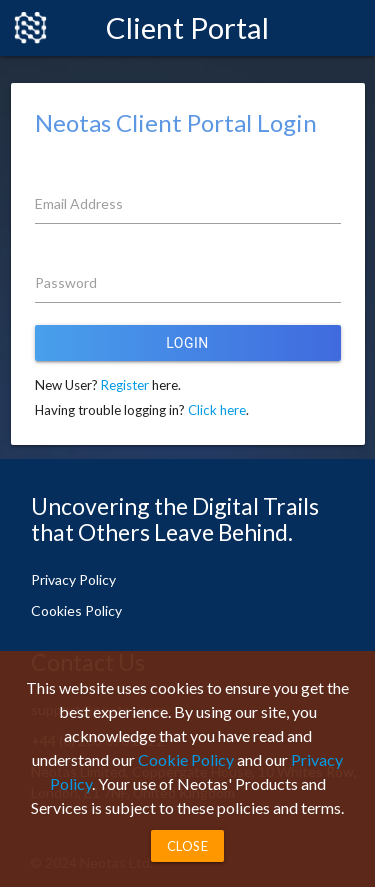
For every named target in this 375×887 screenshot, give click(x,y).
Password (66, 282)
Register (125, 385)
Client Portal (187, 27)
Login (187, 343)
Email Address (79, 203)
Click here (217, 410)
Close (188, 846)
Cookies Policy (76, 610)
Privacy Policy (73, 579)
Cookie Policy (186, 759)
